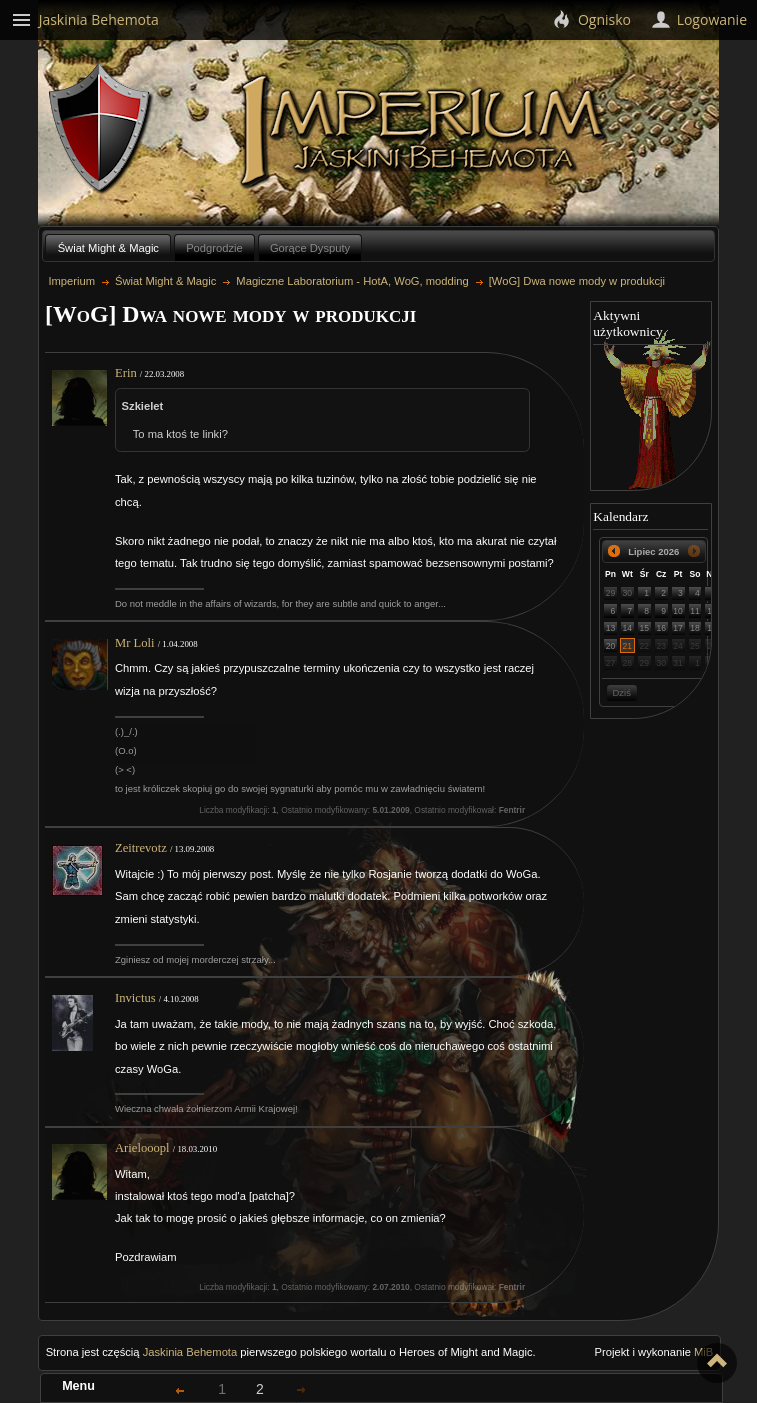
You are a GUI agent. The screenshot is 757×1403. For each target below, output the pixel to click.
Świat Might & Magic (108, 248)
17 (678, 628)
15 (644, 628)
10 (678, 611)
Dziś (621, 692)
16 (661, 628)
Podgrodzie (214, 248)
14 (628, 628)
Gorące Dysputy (310, 248)
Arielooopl (142, 1148)
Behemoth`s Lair (101, 128)
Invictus (135, 998)
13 (611, 628)
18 (695, 628)
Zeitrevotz (141, 848)
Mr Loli (135, 643)
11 (695, 611)
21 (628, 646)
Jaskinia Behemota (190, 1352)
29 (611, 593)
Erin (126, 373)
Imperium (425, 131)
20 (611, 646)
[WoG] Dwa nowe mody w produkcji (577, 281)
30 (628, 593)
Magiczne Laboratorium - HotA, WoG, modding (352, 281)
